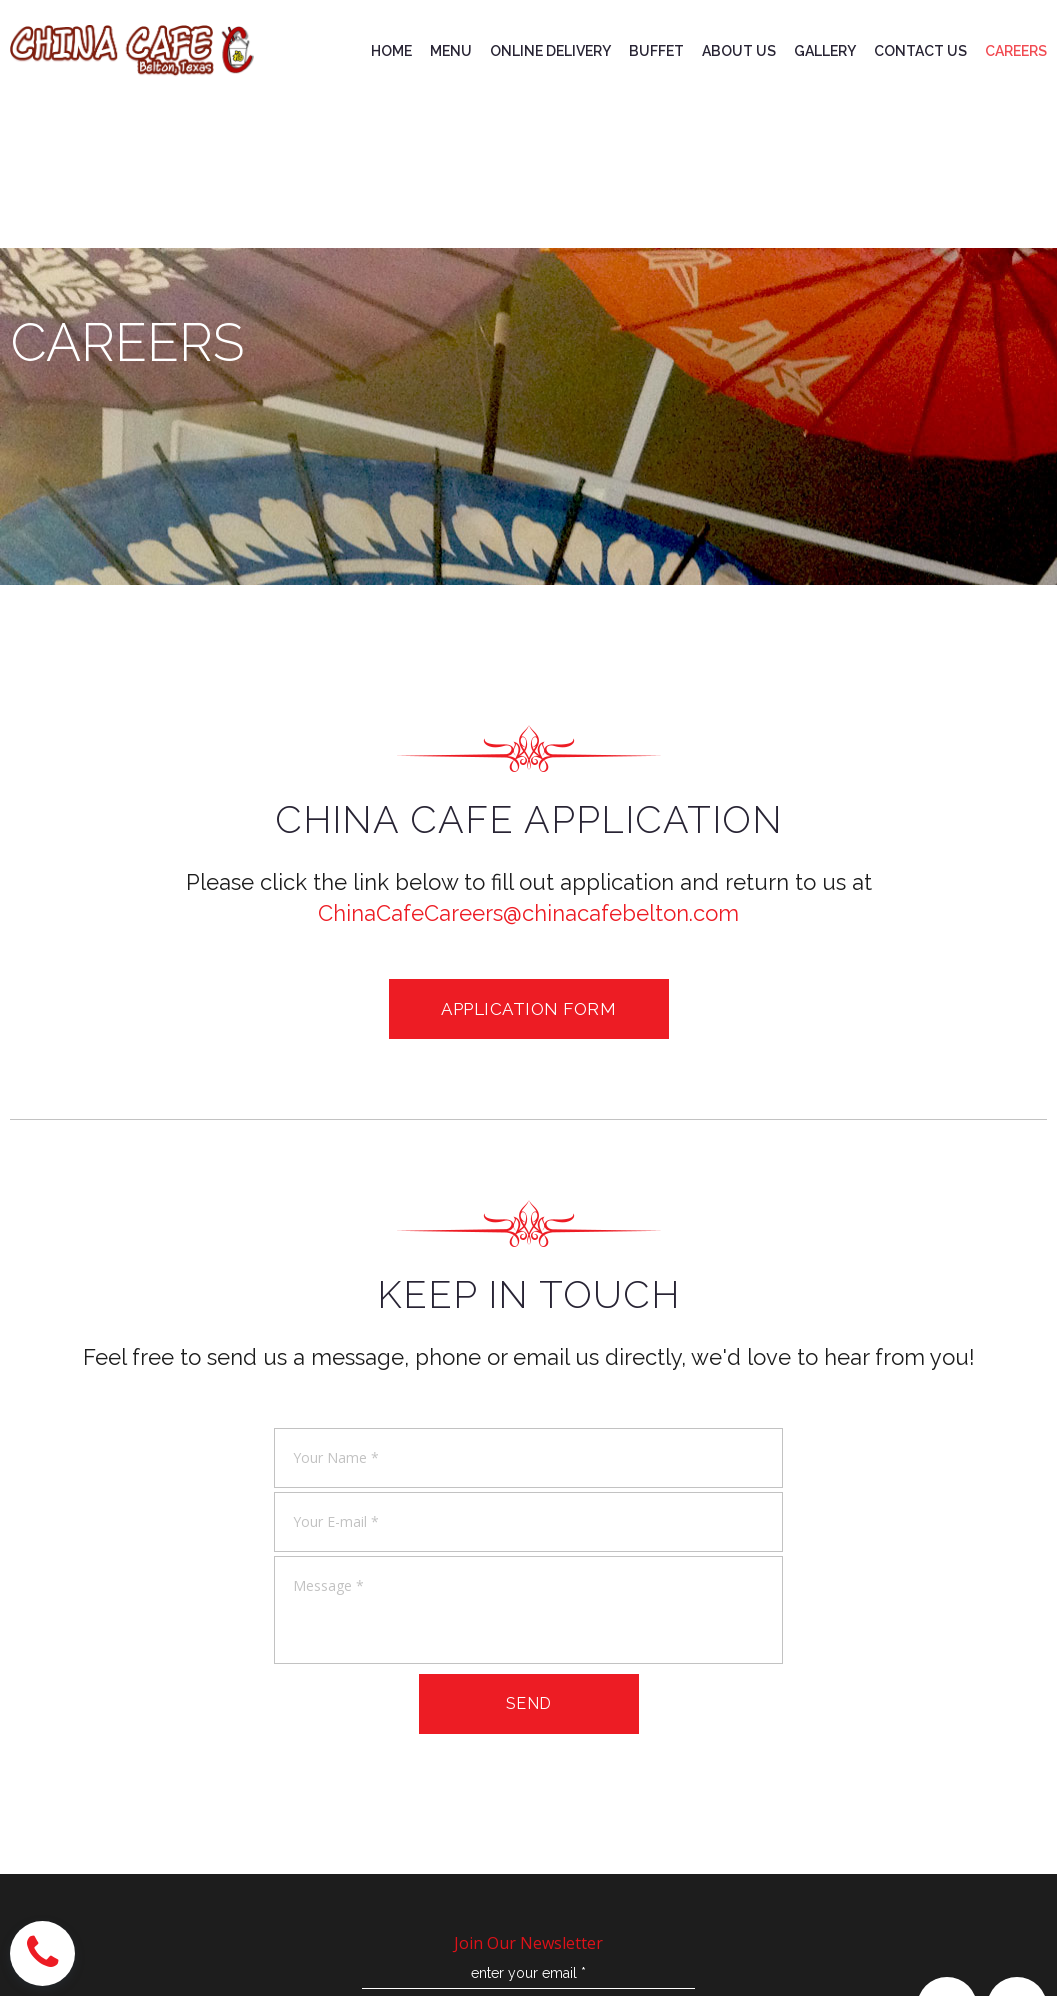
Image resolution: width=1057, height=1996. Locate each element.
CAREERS (1016, 51)
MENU (451, 51)
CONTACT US (920, 51)
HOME (391, 51)
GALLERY (825, 51)
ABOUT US (739, 51)
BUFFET (656, 51)
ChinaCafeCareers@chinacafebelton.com (528, 913)
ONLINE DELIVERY (550, 51)
